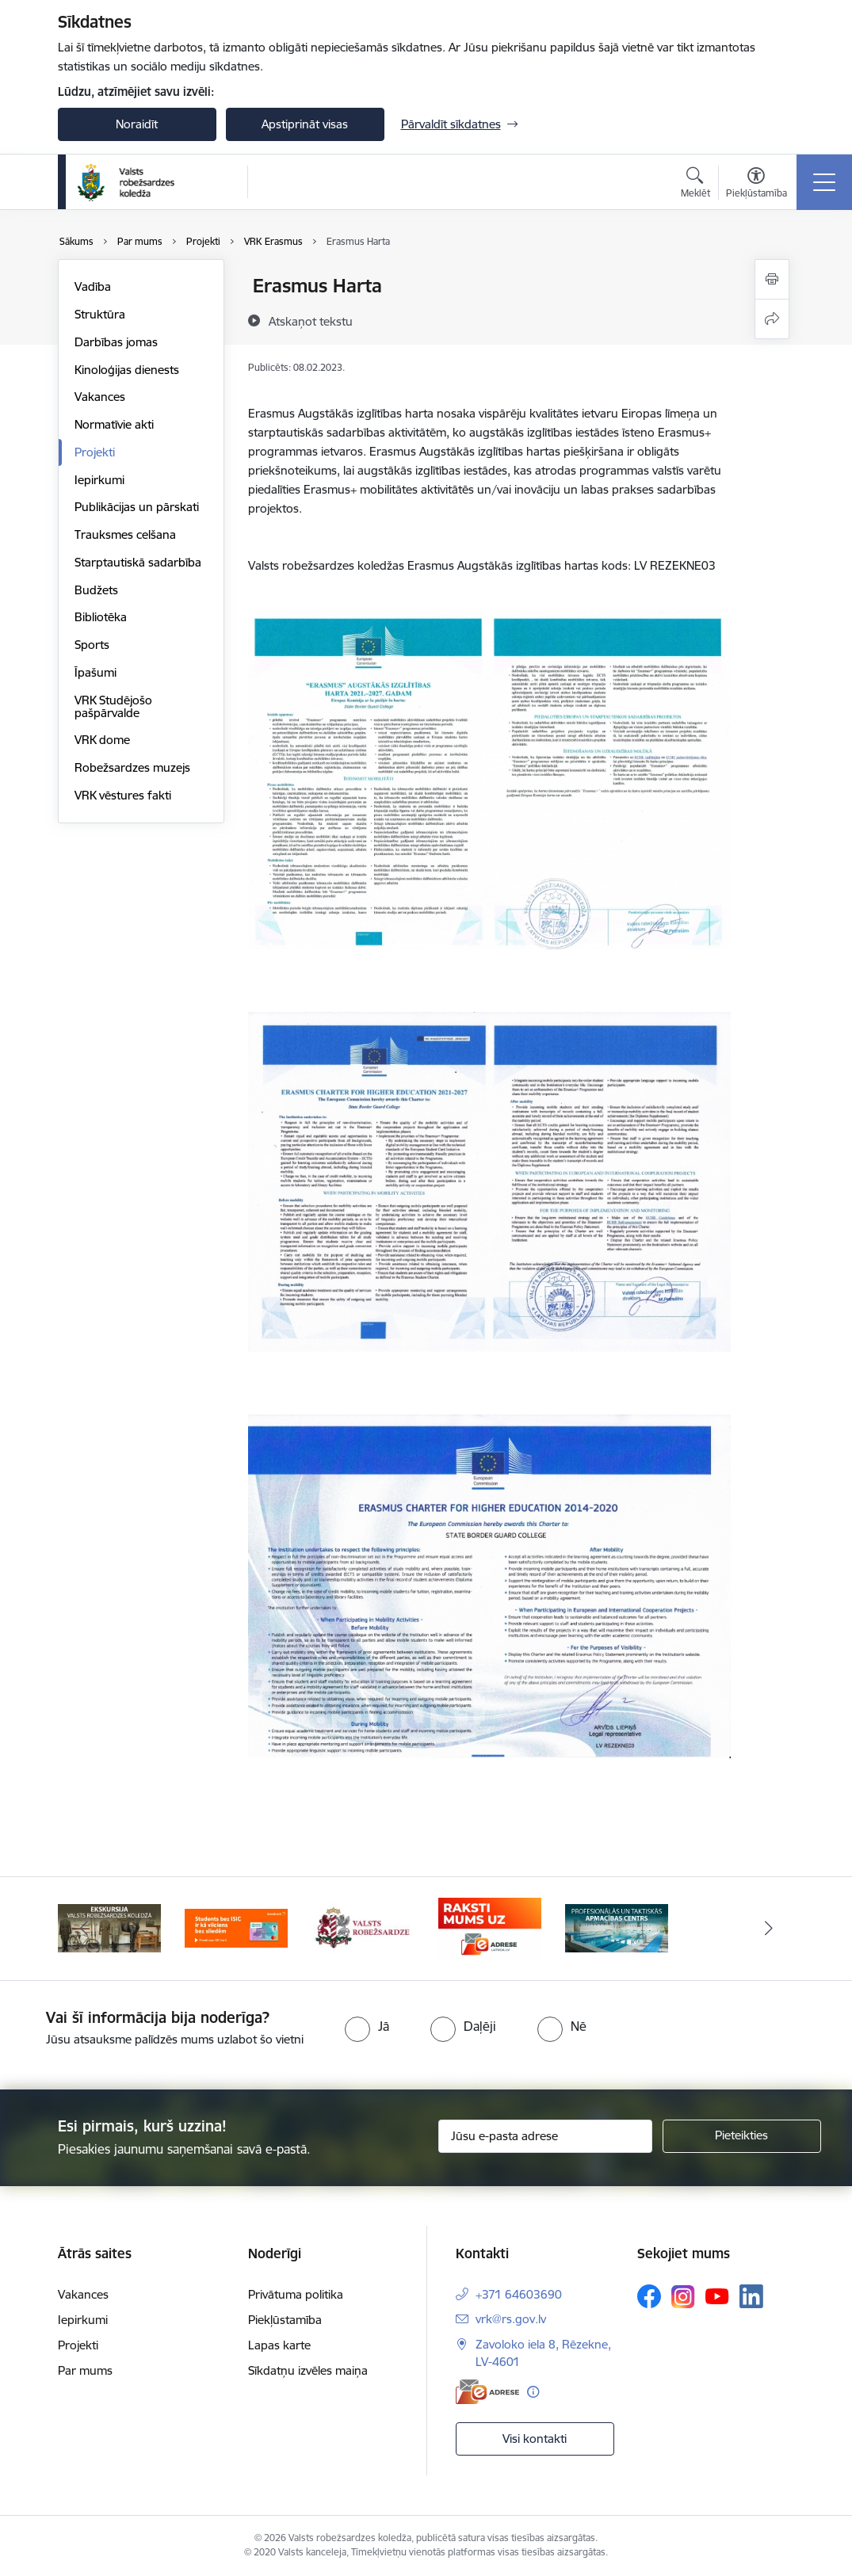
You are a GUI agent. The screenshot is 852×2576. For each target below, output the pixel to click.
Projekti (95, 452)
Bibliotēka (101, 616)
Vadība (93, 286)
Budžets (96, 589)
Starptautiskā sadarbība (138, 562)
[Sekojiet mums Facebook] (649, 2296)
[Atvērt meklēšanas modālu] (695, 185)
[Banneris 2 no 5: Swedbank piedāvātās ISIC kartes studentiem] (236, 1927)
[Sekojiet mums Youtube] (717, 2295)
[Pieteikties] (742, 2136)
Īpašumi (96, 672)
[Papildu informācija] (533, 2392)
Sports (92, 644)
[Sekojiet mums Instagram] (683, 2296)
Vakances (100, 396)
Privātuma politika (295, 2294)
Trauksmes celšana (125, 534)
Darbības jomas (116, 341)
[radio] (367, 2026)
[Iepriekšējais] (84, 1928)
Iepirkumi (99, 479)
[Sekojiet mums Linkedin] (751, 2296)
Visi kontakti (534, 2438)
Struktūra (100, 314)
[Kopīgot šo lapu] (772, 319)
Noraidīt (137, 124)
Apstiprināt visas (305, 124)
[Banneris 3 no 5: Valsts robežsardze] (362, 1927)
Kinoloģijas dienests (127, 369)
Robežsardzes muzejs (132, 767)
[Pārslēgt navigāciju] (824, 182)
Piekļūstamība (285, 2319)
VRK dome (102, 739)
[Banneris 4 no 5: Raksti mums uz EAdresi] (489, 1927)
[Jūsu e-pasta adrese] (545, 2136)
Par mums (85, 2370)
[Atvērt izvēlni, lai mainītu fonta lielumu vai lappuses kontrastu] (756, 185)
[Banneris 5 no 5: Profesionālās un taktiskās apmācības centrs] (616, 1927)
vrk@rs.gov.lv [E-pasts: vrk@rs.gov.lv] (511, 2318)
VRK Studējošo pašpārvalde (113, 706)
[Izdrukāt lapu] (772, 279)
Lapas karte (279, 2345)
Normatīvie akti (114, 424)
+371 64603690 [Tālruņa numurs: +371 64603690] (519, 2294)
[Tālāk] (769, 1928)
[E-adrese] (487, 2392)
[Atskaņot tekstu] (311, 320)
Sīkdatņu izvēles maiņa (308, 2370)
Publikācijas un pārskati (137, 506)
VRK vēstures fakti (123, 795)
